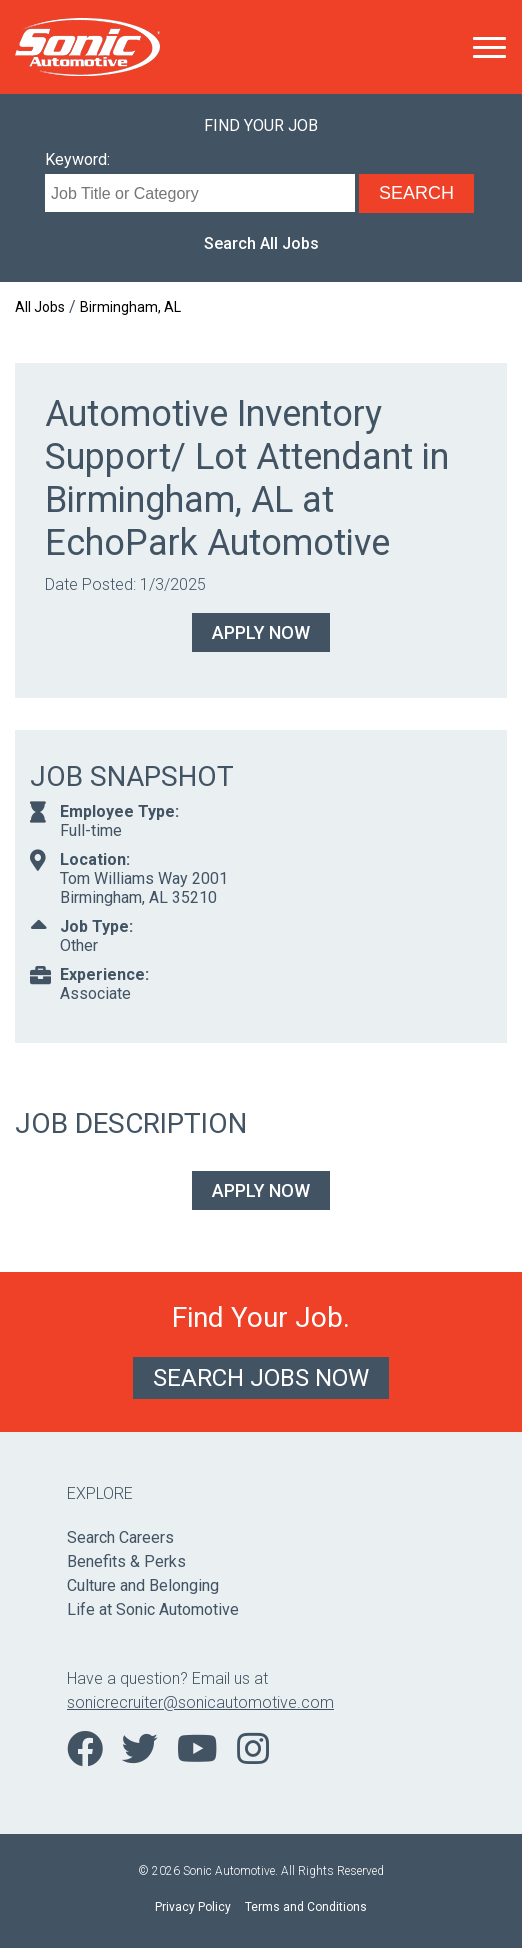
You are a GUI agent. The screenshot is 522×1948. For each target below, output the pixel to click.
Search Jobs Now (261, 1378)
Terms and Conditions (306, 1907)
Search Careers (120, 1537)
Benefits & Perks (126, 1561)
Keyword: (77, 159)
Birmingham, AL (130, 307)
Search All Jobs (261, 243)
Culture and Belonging (143, 1585)
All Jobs (40, 307)
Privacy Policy (193, 1907)
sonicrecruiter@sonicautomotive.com (200, 1702)
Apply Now (261, 632)
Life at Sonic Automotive (153, 1609)
